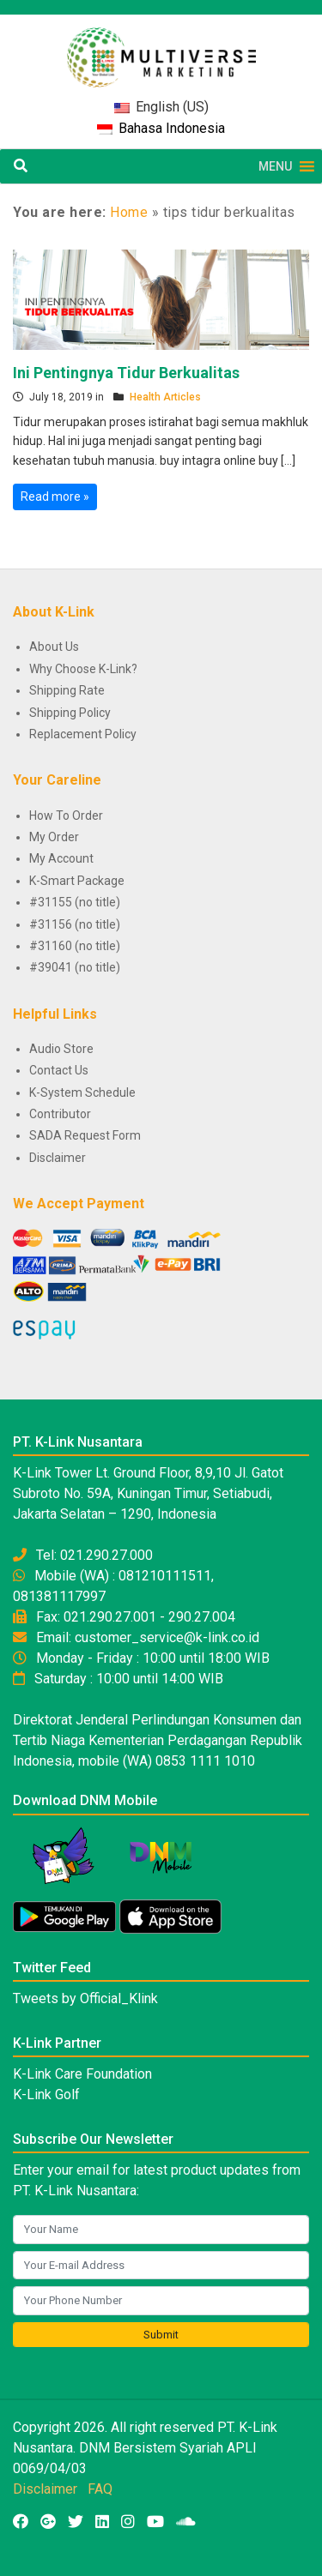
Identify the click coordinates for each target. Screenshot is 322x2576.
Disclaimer (57, 1158)
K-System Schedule (82, 1092)
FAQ (100, 2489)
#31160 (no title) (74, 946)
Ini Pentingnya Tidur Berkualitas (126, 373)
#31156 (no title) (74, 924)
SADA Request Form (85, 1135)
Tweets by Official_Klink (85, 1998)
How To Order (66, 815)
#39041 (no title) (74, 967)
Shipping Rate (67, 690)
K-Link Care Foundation (82, 2074)
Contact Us (58, 1070)
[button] (275, 166)
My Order (54, 837)
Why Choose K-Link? (83, 669)
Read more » (55, 496)
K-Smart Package (77, 881)
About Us (54, 646)
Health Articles (165, 397)
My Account (61, 858)
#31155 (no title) (74, 902)
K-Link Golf (46, 2094)
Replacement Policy (83, 734)
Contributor (60, 1114)
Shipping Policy (70, 712)
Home (129, 212)
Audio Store (61, 1049)
